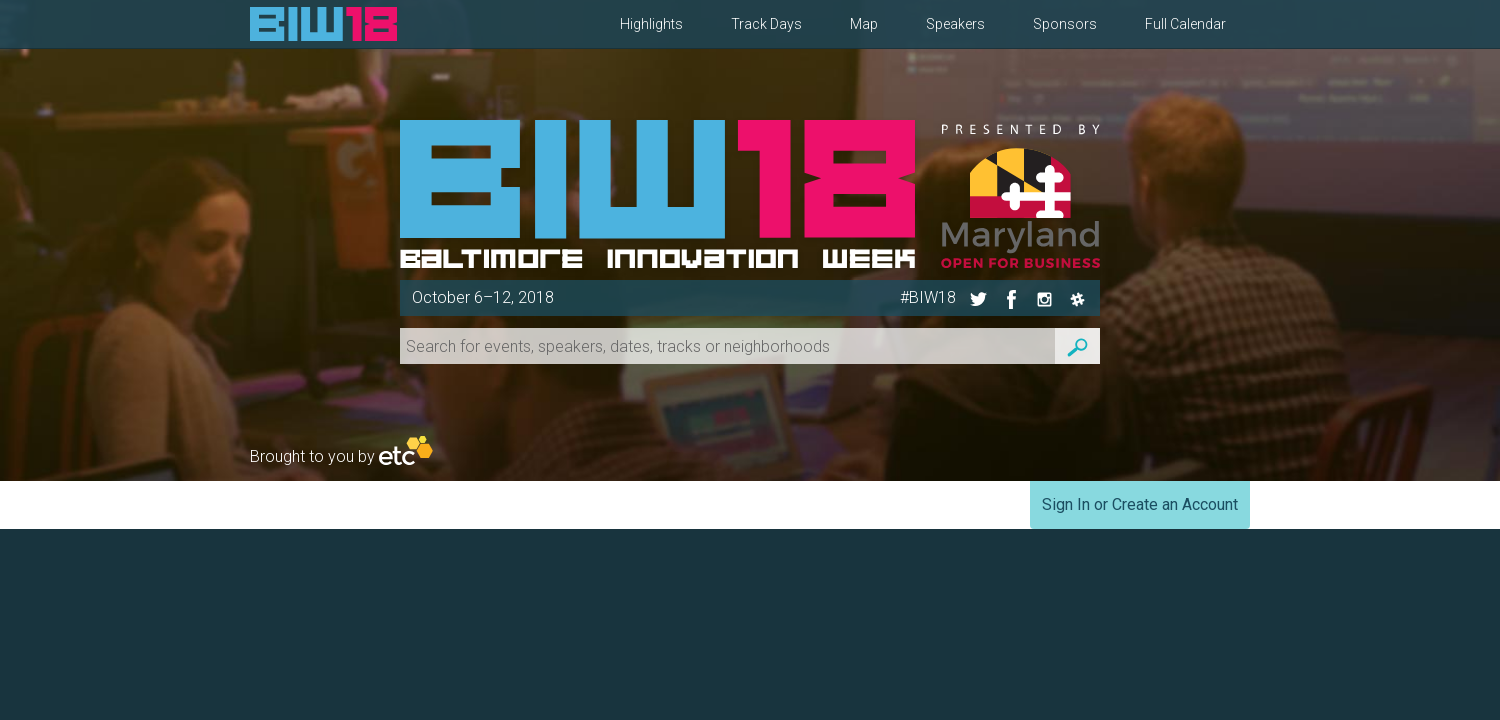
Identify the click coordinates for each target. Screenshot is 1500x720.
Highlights (651, 24)
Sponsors (1065, 24)
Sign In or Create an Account (1140, 504)
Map (864, 24)
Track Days (766, 24)
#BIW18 (928, 297)
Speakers (955, 24)
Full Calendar (1185, 24)
